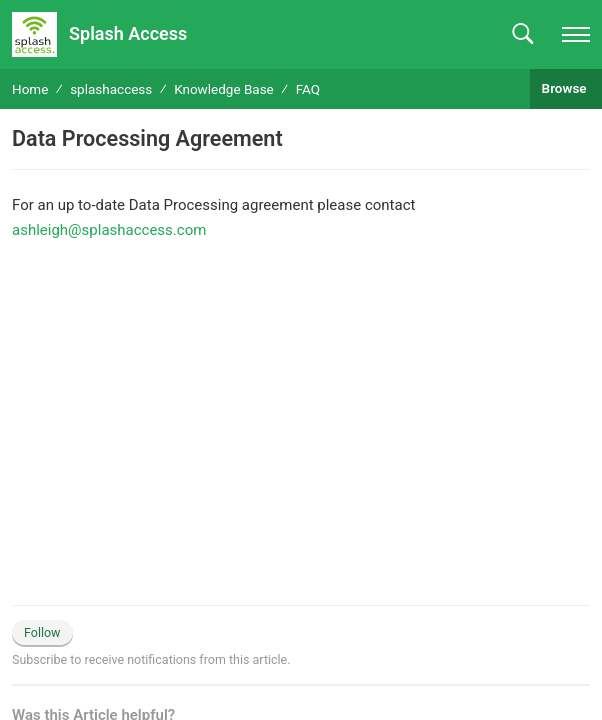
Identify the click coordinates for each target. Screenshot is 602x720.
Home (30, 89)
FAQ (308, 89)
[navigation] (576, 34)
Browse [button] (566, 88)
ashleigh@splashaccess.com (109, 230)
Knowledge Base (224, 89)
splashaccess (111, 89)
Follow (42, 632)
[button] (522, 34)
